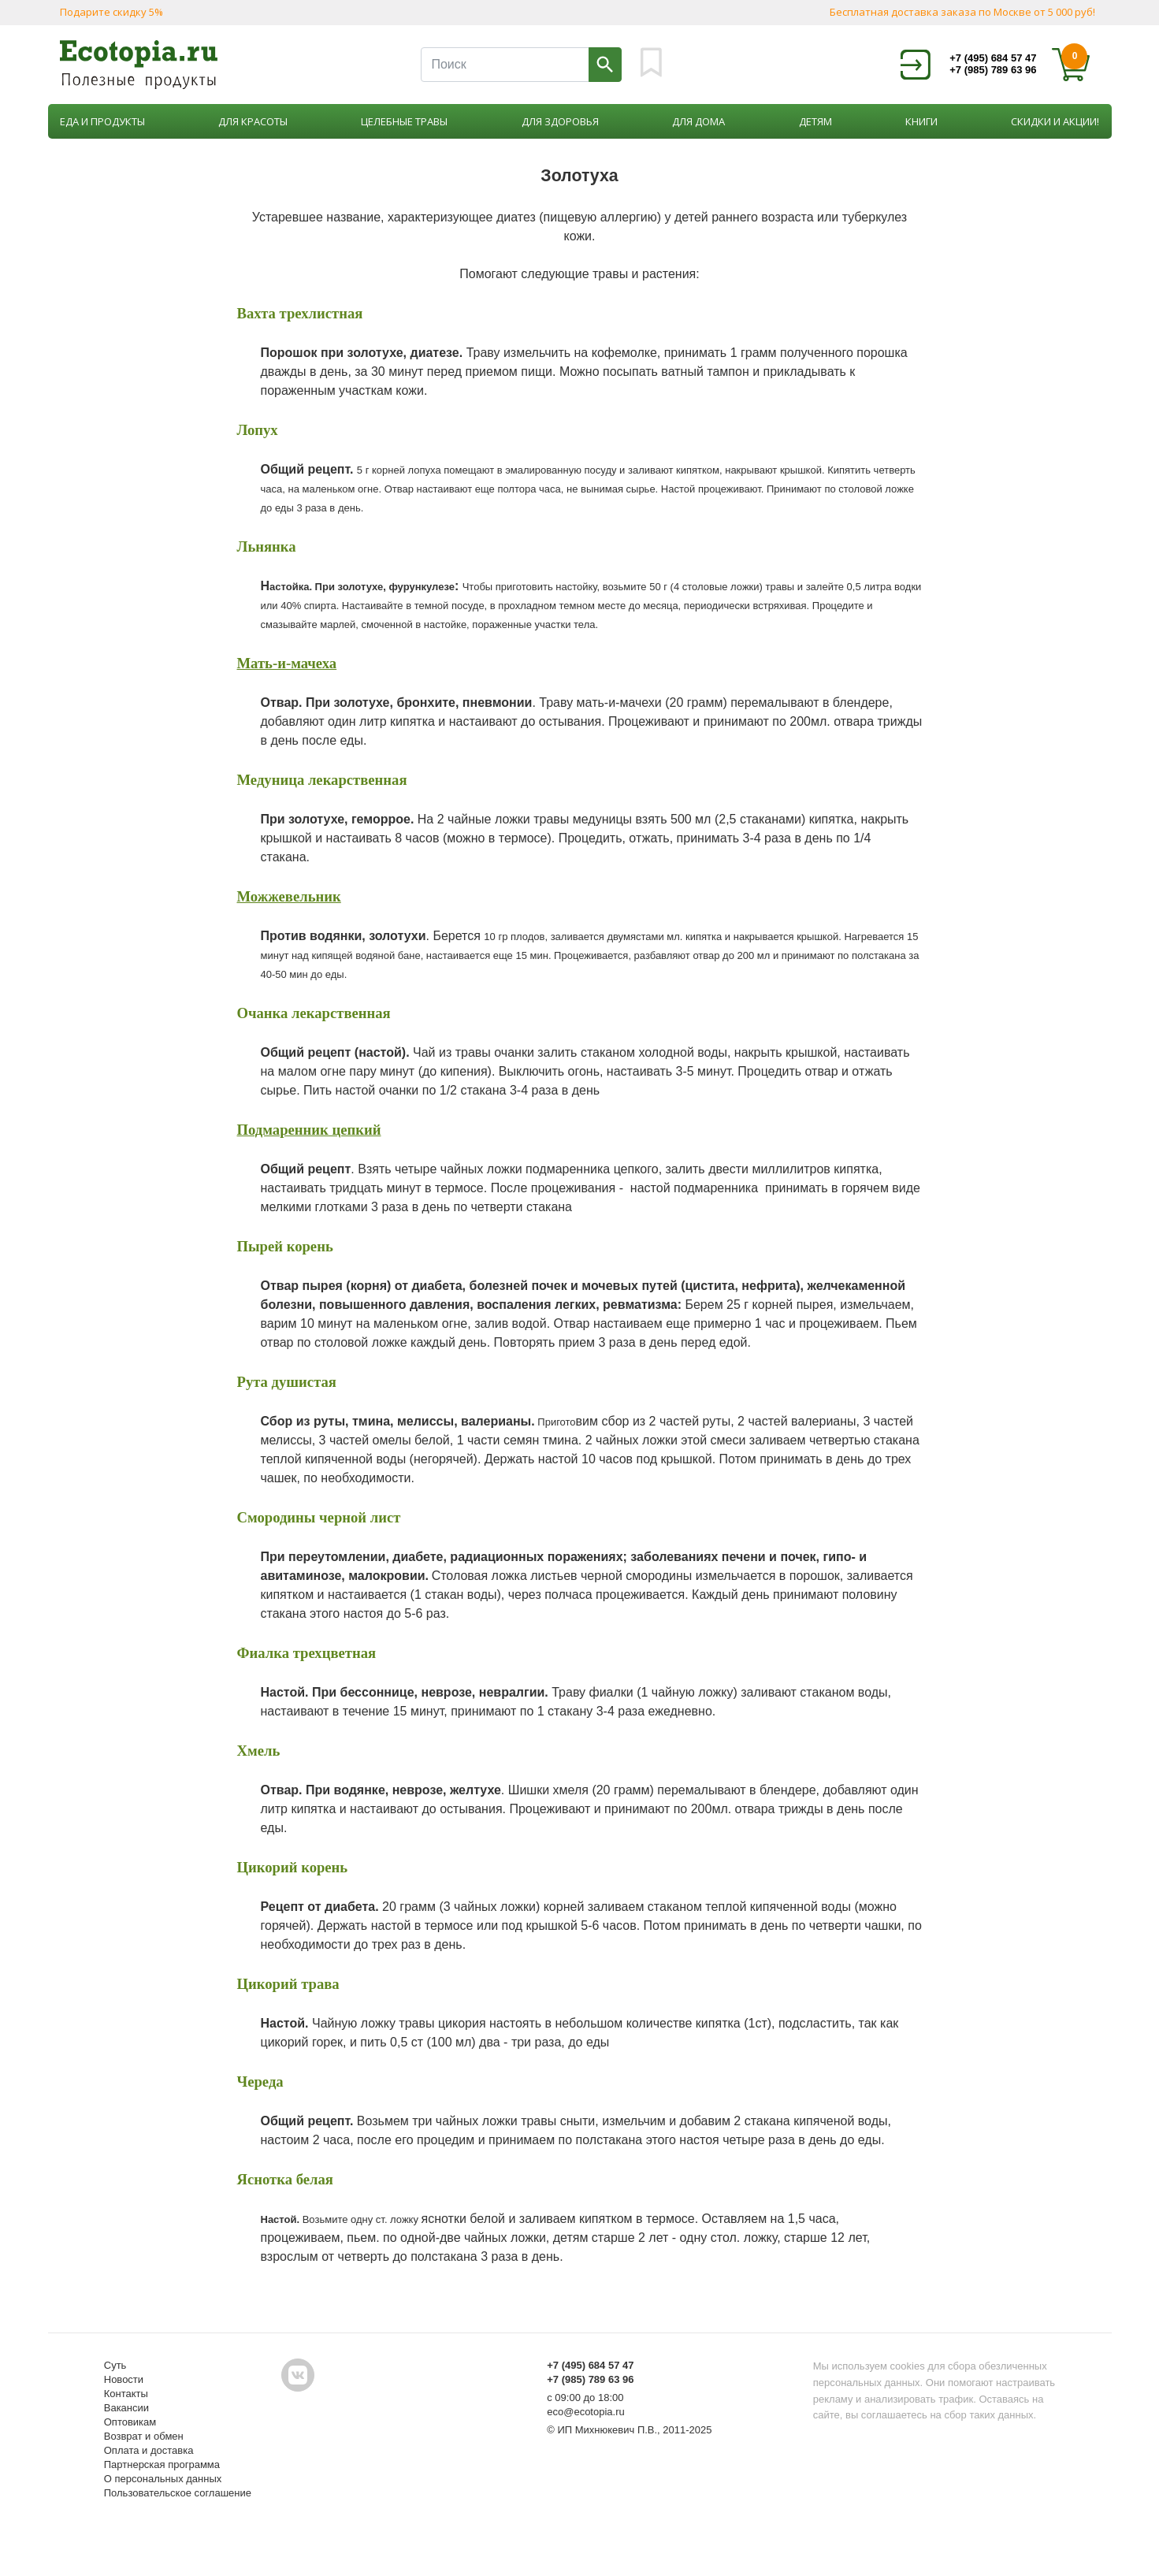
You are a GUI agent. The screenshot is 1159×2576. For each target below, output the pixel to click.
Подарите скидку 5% (111, 12)
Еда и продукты (102, 121)
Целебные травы (404, 121)
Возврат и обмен (144, 2436)
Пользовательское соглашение (177, 2493)
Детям (815, 121)
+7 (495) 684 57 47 (992, 58)
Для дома (698, 121)
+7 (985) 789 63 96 (992, 70)
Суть (115, 2365)
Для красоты (253, 121)
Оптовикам (130, 2422)
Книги (921, 121)
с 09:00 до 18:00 (585, 2397)
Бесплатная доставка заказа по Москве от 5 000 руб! (962, 12)
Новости (123, 2379)
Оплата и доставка (149, 2450)
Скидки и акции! (1055, 121)
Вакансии (126, 2408)
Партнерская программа (162, 2464)
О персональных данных (163, 2479)
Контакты (126, 2393)
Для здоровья (560, 121)
